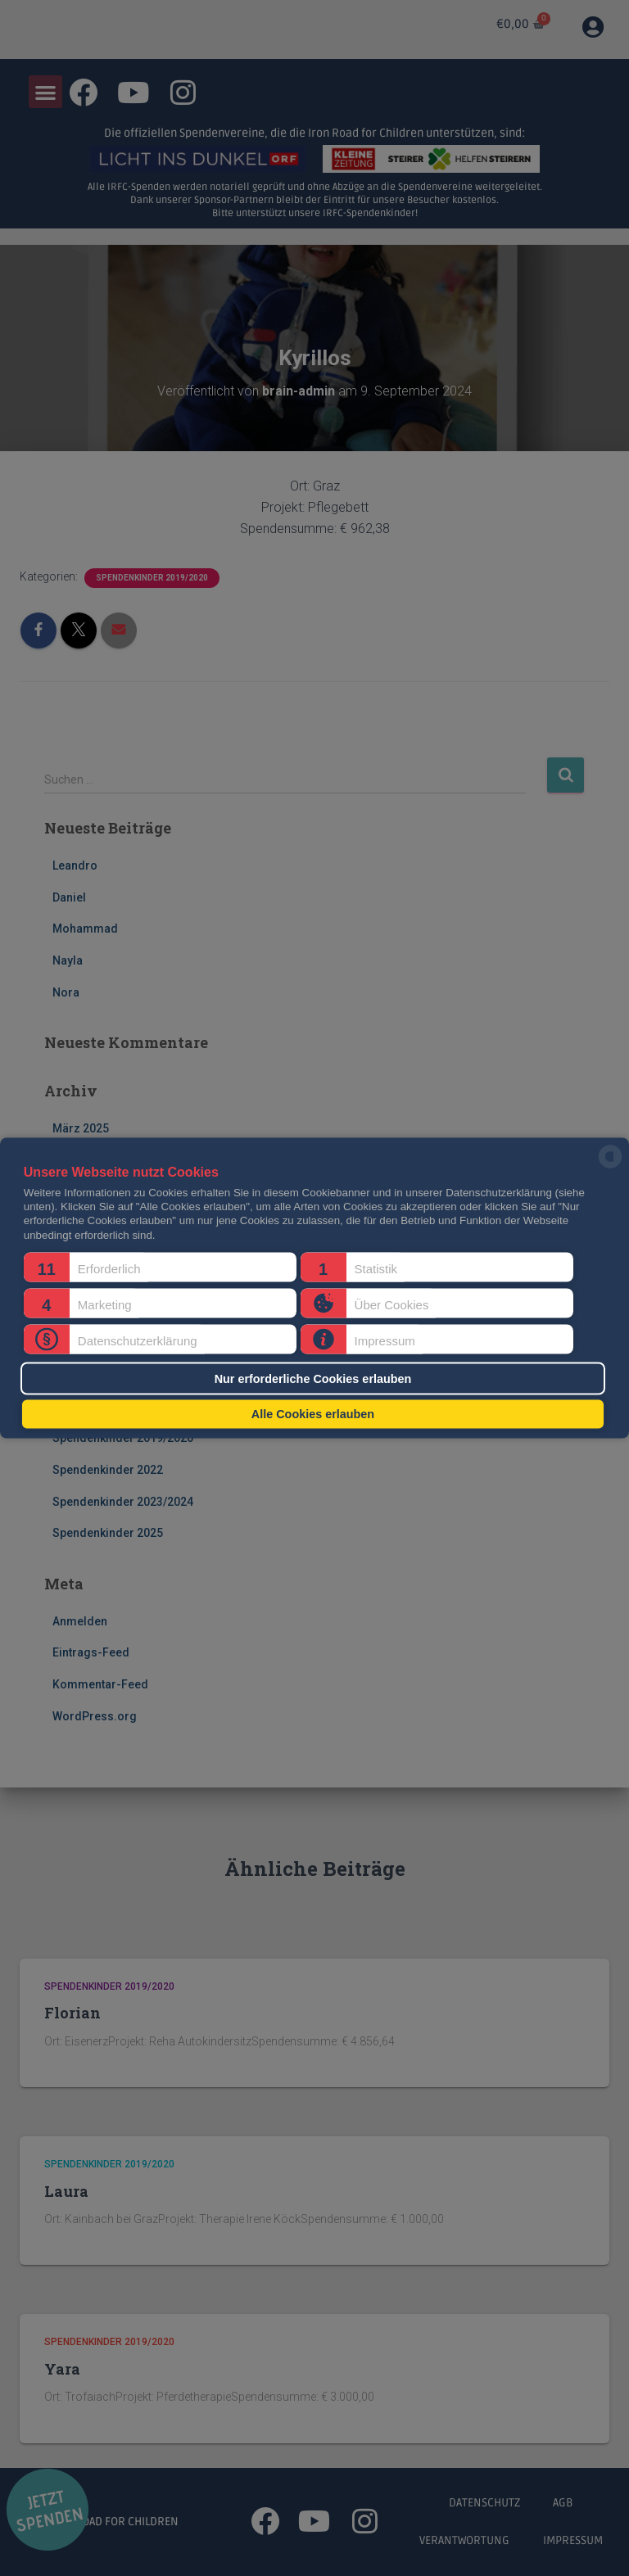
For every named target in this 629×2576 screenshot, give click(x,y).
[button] (160, 1267)
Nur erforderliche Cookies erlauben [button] (313, 1378)
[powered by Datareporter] (610, 1167)
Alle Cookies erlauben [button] (312, 1414)
